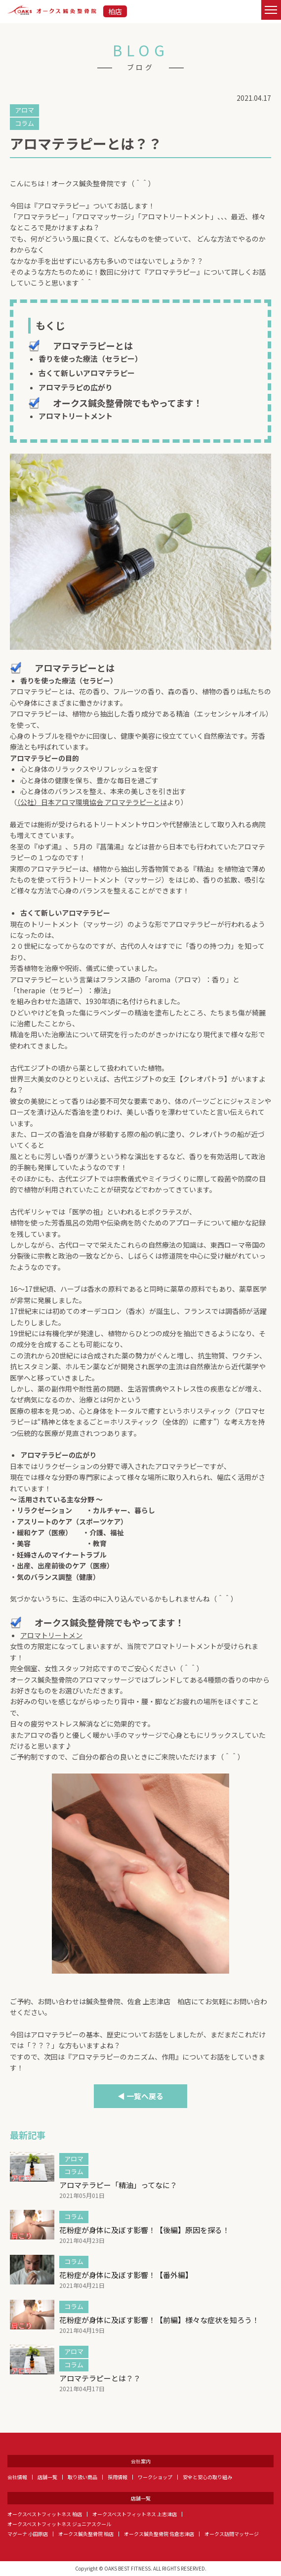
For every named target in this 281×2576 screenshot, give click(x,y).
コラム (24, 123)
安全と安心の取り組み (207, 2477)
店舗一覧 (47, 2477)
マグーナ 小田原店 (27, 2533)
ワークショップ (155, 2477)
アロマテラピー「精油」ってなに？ (118, 2185)
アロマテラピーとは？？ (100, 2378)
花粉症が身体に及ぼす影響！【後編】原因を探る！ (144, 2230)
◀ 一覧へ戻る (140, 2096)
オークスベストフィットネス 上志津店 (134, 2514)
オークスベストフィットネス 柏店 (44, 2514)
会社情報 (17, 2477)
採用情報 (117, 2477)
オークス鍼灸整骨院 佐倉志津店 (159, 2533)
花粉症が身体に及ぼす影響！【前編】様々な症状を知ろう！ (159, 2320)
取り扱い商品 (82, 2477)
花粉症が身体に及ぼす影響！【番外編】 (126, 2275)
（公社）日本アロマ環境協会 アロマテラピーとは (92, 802)
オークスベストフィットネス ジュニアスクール (59, 2524)
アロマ (24, 110)
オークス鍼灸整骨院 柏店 (86, 2533)
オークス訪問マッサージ (231, 2533)
